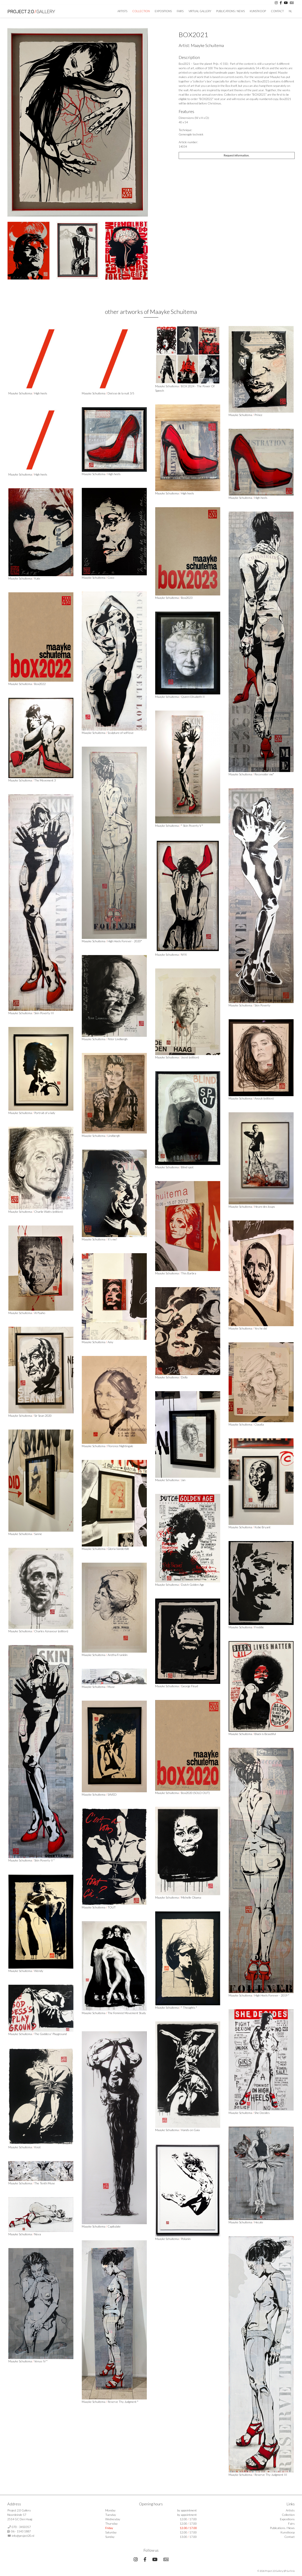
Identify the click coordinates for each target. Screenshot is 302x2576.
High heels (40, 393)
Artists (290, 2510)
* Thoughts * (189, 2007)
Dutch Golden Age (192, 1584)
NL (290, 11)
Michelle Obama (191, 1897)
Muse (111, 1686)
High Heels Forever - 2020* (125, 941)
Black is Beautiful (265, 1734)
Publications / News (230, 11)
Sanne (38, 1534)
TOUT (112, 1907)
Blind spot (187, 1167)
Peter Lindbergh (118, 1039)
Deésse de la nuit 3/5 (121, 393)
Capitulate (114, 2226)
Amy (110, 1342)
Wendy (38, 1971)
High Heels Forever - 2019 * (271, 1995)
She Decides (262, 2113)
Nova (37, 2234)
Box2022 (40, 684)
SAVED (112, 1794)
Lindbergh (114, 1135)
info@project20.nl (23, 2535)
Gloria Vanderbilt (118, 1549)
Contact (277, 11)
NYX (184, 954)
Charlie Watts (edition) (48, 1211)
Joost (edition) (190, 1057)
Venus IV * (41, 2361)
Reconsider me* (264, 774)
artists (122, 11)
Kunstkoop (258, 11)
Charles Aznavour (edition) (51, 1631)
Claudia (259, 1424)
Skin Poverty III (44, 1013)
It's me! (112, 1239)
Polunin (186, 2239)
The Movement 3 (45, 780)
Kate (37, 578)
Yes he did (260, 1328)
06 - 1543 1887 (21, 2531)
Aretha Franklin (118, 1655)
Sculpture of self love (121, 732)
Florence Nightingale (120, 1446)
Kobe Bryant (262, 1527)
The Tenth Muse (44, 2183)
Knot (37, 2147)
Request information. (236, 155)
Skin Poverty (262, 1005)
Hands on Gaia (190, 2130)
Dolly (184, 1377)
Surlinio (290, 2571)
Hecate (258, 2222)
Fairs (180, 11)
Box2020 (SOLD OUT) (195, 1793)
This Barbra (188, 1273)
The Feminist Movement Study (127, 2013)
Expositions (163, 11)
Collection (141, 11)
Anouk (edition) (264, 1098)
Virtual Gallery (200, 11)
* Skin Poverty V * (192, 825)
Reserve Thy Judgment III (270, 2474)
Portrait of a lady (44, 1113)
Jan (183, 1480)
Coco (111, 577)
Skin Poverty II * (44, 1860)
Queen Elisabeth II (193, 696)
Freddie (259, 1627)
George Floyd (189, 1686)
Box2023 (187, 597)
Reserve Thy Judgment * (123, 2401)
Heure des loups (264, 1206)
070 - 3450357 (21, 2527)
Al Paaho (39, 1313)
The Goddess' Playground (50, 2034)
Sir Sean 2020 (43, 1415)
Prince (258, 415)
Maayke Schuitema (207, 45)
